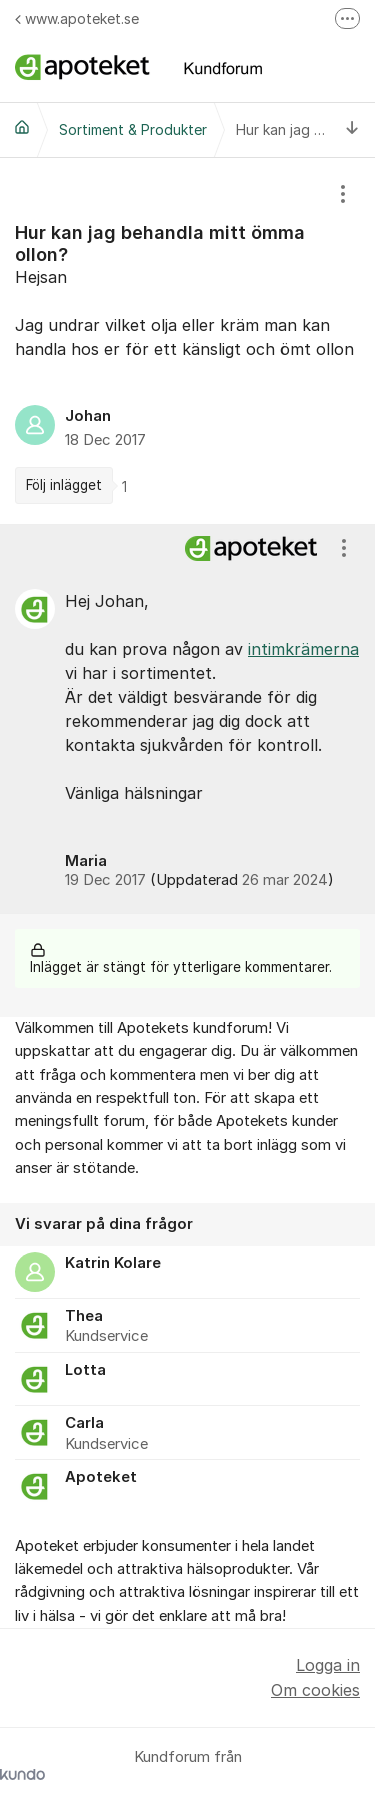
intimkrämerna (303, 649)
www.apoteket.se (77, 18)
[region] (187, 341)
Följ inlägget (64, 485)
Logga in (328, 1665)
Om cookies (315, 1690)
